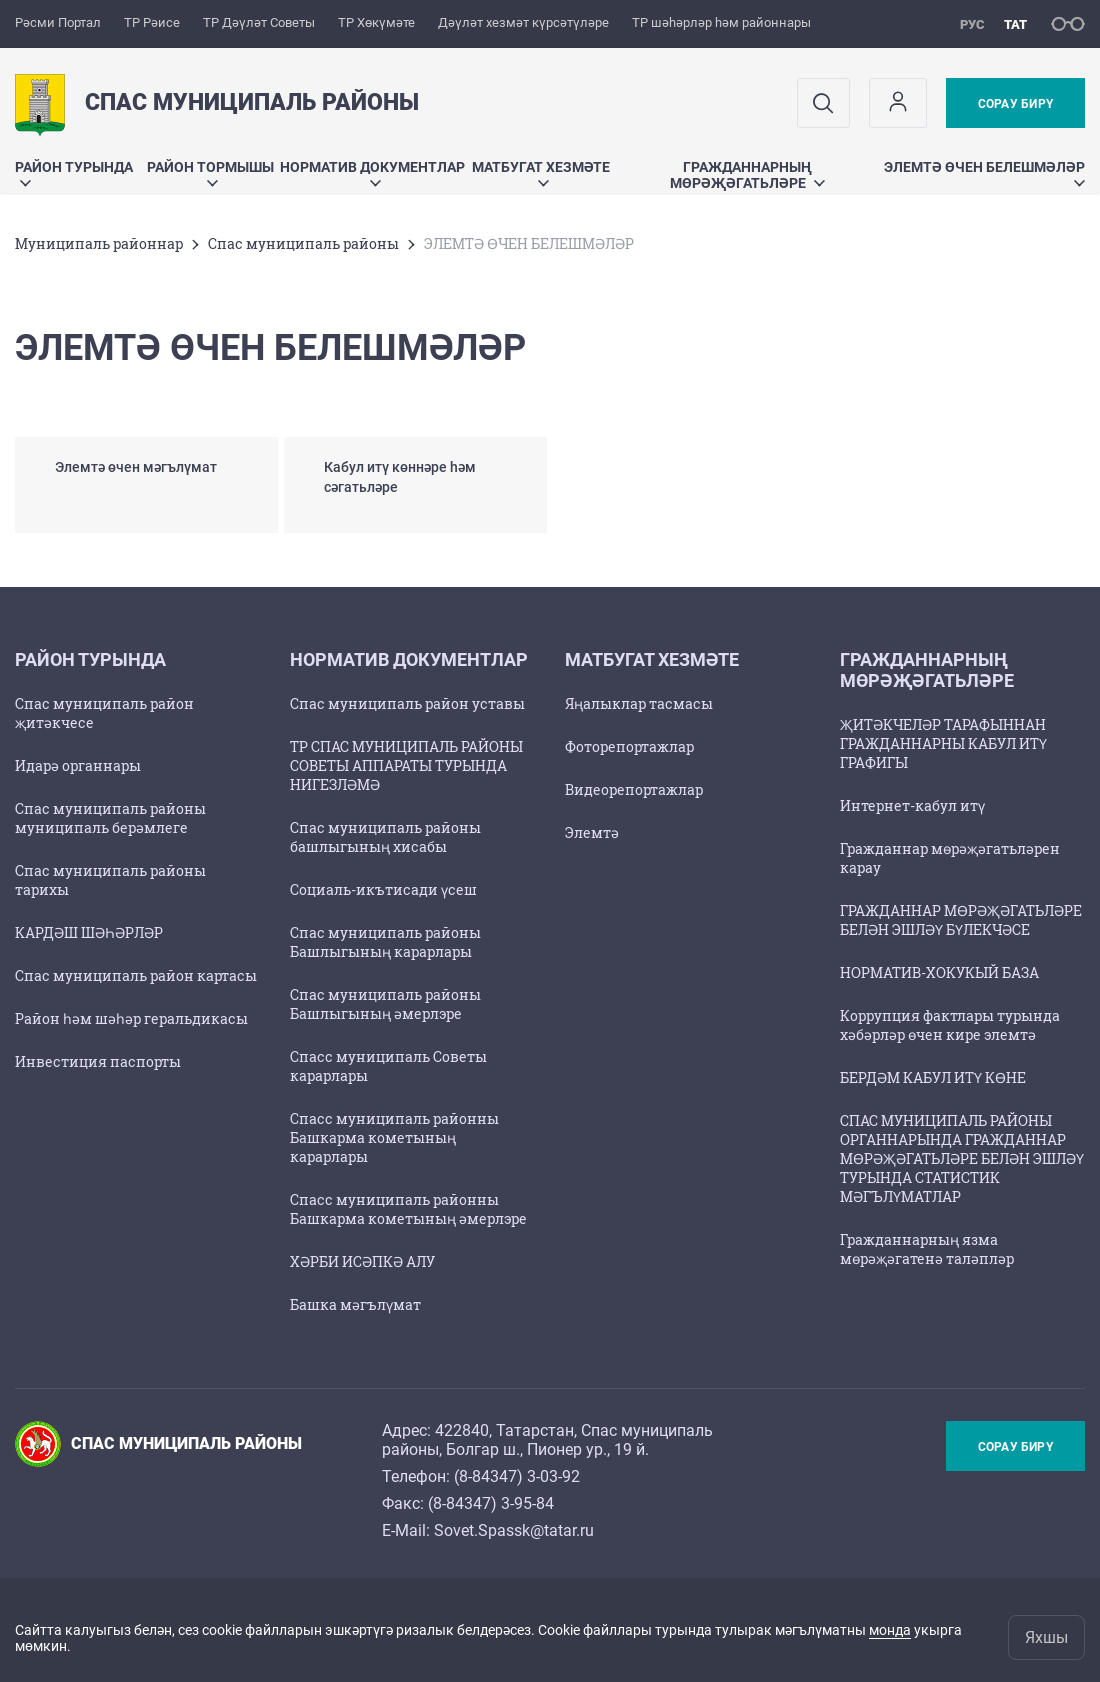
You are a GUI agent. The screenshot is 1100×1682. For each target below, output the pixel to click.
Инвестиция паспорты (98, 1061)
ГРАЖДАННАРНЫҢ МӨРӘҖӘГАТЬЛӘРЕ (747, 175)
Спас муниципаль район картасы (136, 975)
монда (890, 1630)
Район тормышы (210, 172)
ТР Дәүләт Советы (259, 22)
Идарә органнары (78, 765)
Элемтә (592, 832)
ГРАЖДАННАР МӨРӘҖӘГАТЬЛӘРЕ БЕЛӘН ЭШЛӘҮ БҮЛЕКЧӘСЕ (961, 920)
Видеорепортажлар (634, 789)
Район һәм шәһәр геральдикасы (131, 1018)
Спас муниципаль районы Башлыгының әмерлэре (385, 1004)
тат (1015, 24)
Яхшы (1046, 1637)
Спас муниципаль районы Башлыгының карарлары (385, 942)
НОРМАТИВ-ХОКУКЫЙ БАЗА (939, 972)
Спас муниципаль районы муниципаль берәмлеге (110, 818)
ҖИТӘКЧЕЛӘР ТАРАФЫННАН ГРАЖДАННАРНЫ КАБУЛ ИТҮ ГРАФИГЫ (943, 743)
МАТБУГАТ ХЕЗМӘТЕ (541, 172)
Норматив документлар (372, 172)
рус (972, 24)
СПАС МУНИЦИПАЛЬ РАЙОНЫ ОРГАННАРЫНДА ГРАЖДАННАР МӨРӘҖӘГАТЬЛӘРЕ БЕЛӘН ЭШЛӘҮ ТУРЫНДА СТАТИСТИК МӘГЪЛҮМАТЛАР (962, 1158)
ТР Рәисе (152, 22)
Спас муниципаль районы (303, 243)
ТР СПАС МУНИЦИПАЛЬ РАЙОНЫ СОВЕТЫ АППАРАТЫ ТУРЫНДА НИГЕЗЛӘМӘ (406, 765)
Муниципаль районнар (99, 243)
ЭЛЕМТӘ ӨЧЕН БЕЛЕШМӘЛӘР (984, 172)
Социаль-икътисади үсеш (383, 889)
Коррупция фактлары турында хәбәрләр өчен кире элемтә (950, 1025)
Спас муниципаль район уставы (407, 703)
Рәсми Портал (58, 22)
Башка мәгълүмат (355, 1304)
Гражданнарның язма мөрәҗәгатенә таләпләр (927, 1249)
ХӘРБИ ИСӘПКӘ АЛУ (362, 1261)
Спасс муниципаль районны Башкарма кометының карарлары (394, 1137)
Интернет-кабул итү (912, 805)
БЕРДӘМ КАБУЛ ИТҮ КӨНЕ (933, 1077)
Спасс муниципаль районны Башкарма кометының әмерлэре (408, 1209)
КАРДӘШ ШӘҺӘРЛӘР (89, 932)
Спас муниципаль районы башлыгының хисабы (385, 837)
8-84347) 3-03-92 (519, 1476)
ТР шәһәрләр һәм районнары (721, 22)
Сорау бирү (1015, 104)
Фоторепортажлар (629, 746)
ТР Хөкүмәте (376, 22)
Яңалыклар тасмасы (639, 703)
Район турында (74, 172)
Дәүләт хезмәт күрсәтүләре (523, 22)
